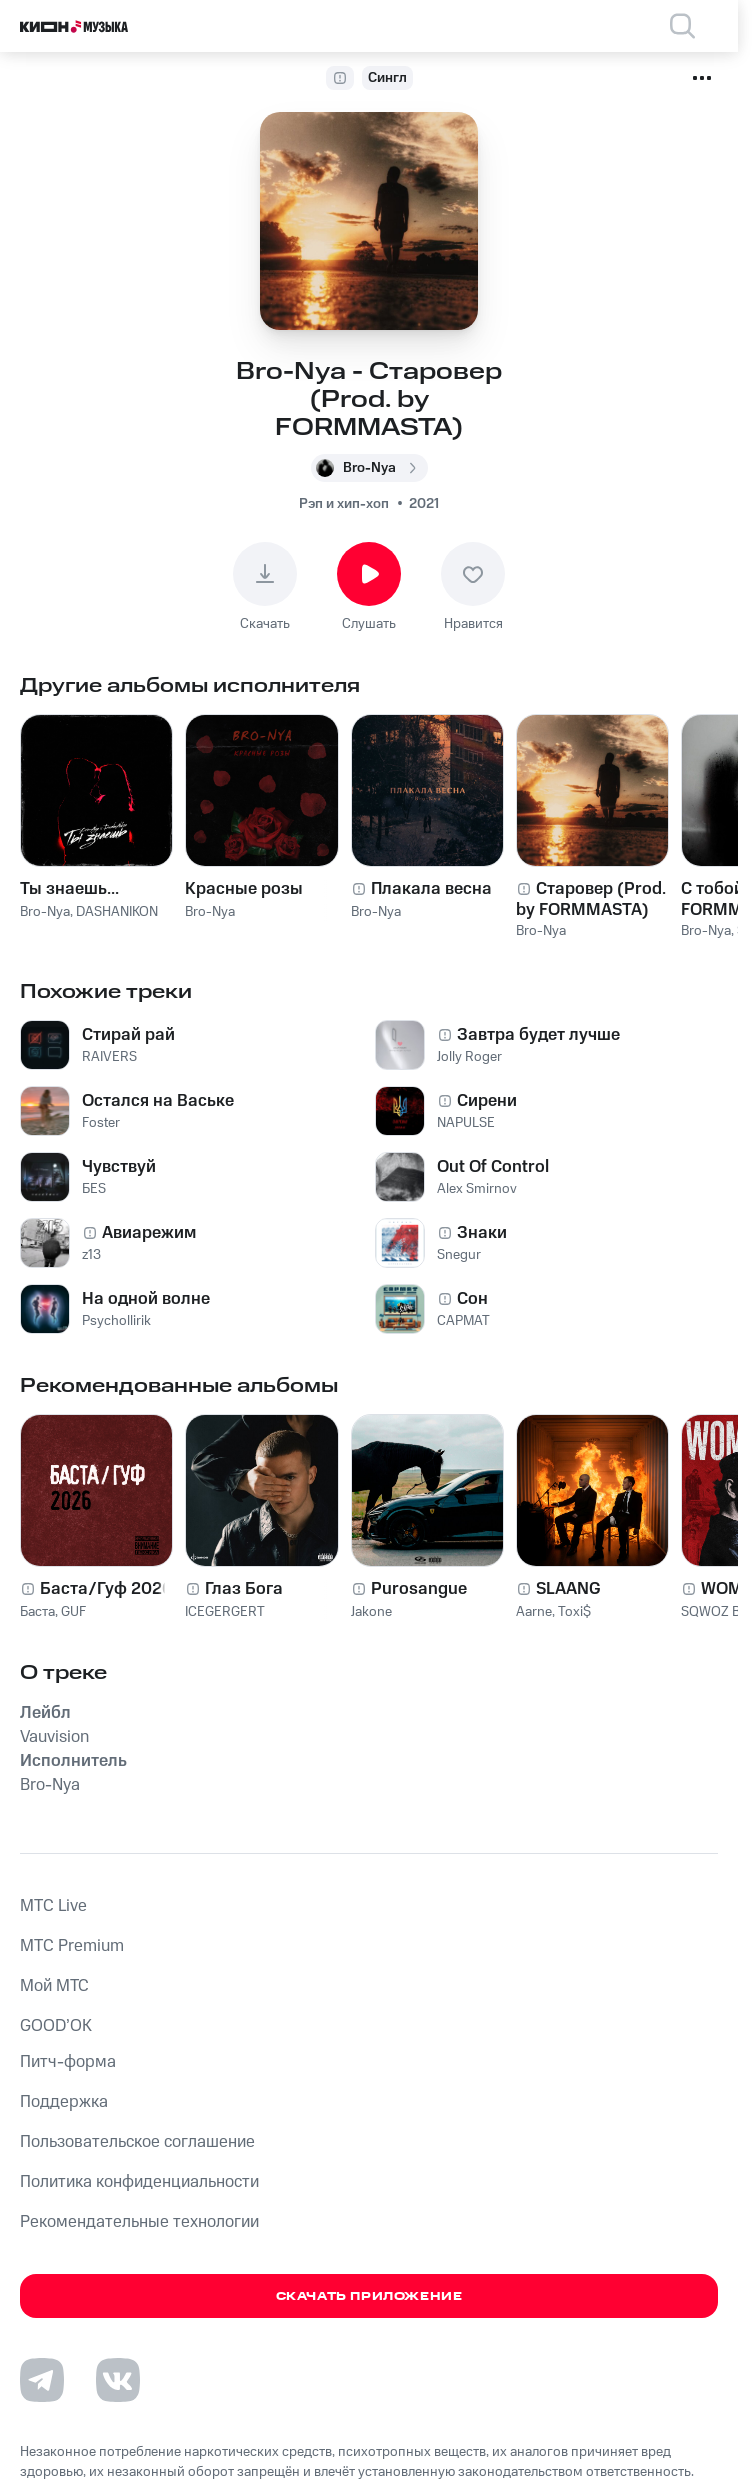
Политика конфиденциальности (139, 2182)
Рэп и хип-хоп (344, 504)
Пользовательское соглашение (137, 2142)
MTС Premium (72, 1946)
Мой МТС (54, 1986)
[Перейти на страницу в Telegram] (42, 2380)
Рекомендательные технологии (139, 2222)
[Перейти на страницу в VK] (118, 2380)
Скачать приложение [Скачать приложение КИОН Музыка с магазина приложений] (369, 2296)
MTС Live (53, 1906)
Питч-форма (68, 2062)
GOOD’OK (56, 2026)
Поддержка (64, 2102)
